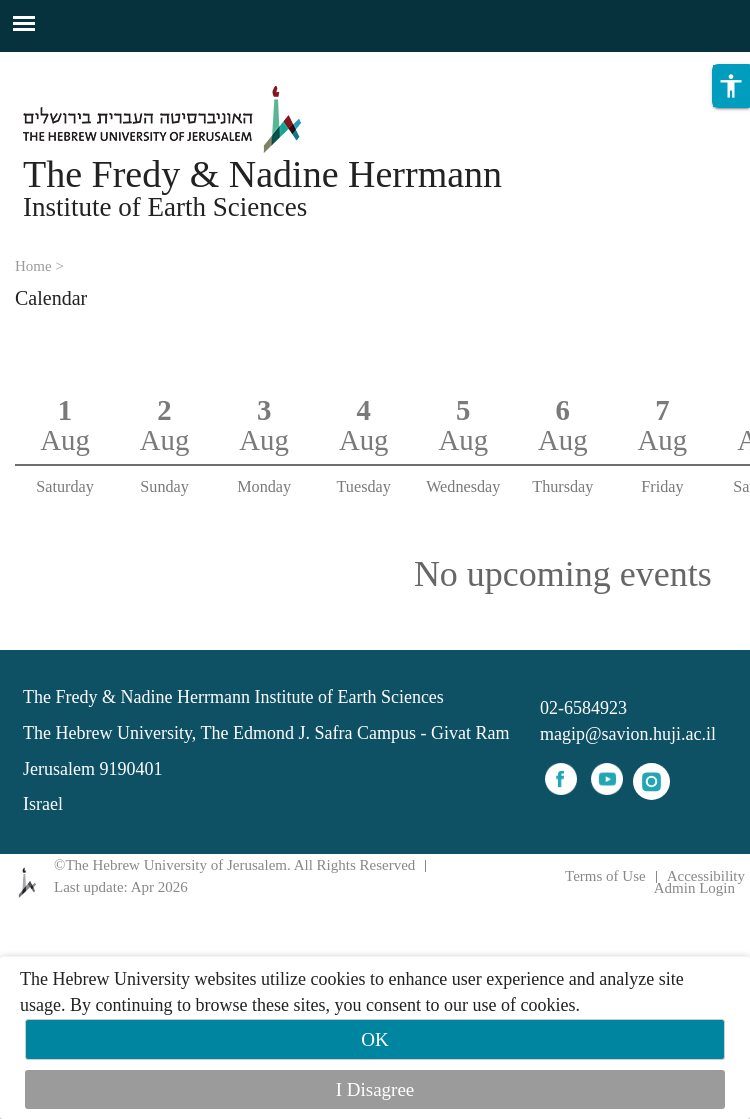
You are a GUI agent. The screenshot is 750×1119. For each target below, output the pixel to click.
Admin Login (694, 888)
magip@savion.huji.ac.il (628, 734)
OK (374, 1039)
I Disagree (375, 1089)
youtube (607, 779)
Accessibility (706, 876)
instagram (651, 781)
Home (33, 266)
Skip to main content (74, 64)
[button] (731, 112)
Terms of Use (605, 876)
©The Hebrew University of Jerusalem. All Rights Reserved (234, 865)
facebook (561, 779)
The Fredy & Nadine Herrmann (262, 174)
